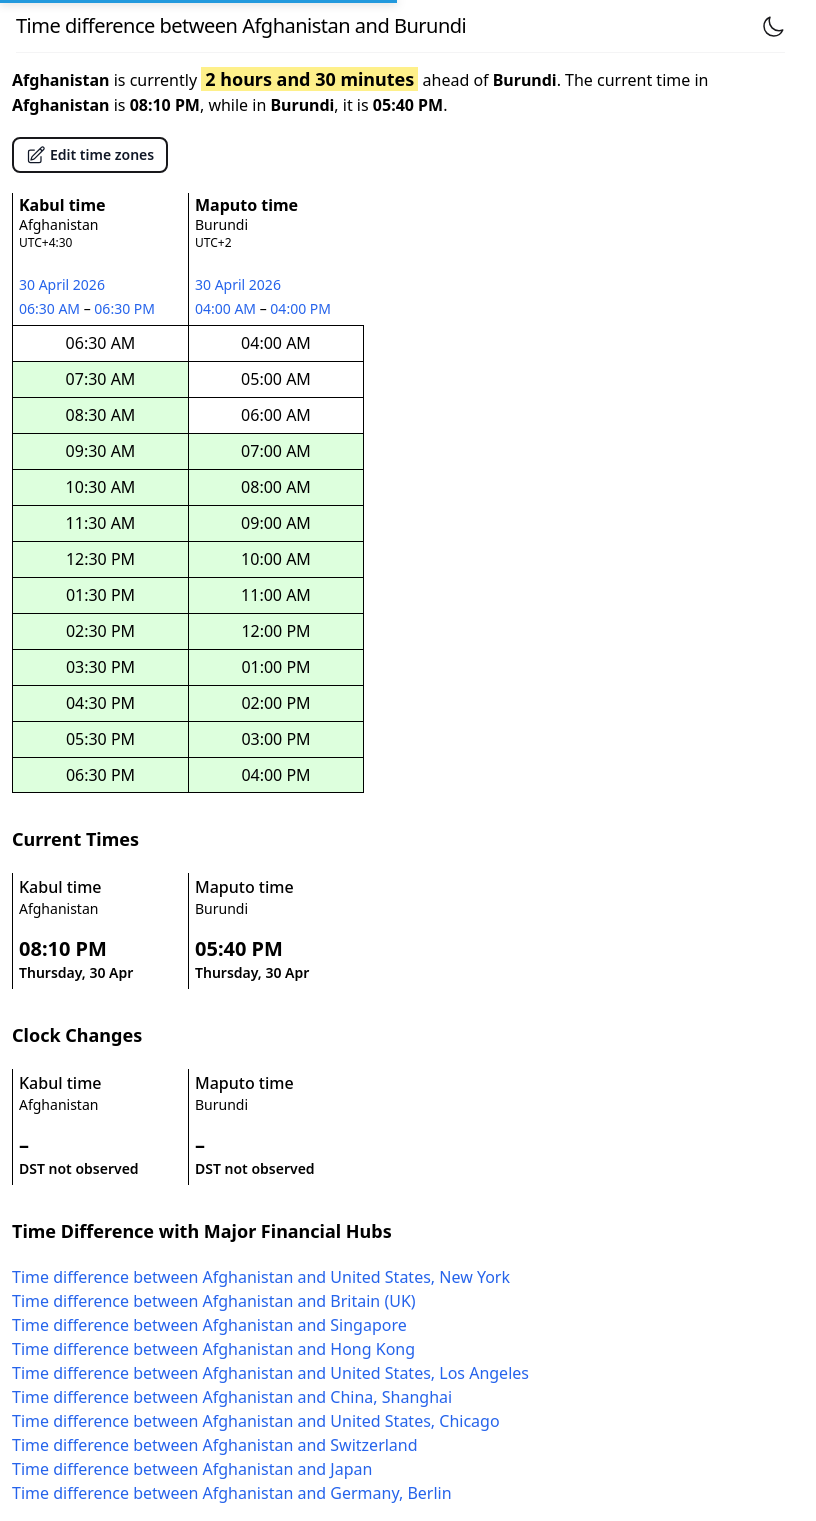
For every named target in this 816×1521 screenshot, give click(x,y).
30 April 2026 (62, 284)
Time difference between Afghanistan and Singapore (209, 1325)
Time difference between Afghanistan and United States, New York (261, 1277)
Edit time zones (90, 155)
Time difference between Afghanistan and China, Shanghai (232, 1397)
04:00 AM (227, 308)
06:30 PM (125, 308)
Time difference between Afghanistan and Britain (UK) (214, 1301)
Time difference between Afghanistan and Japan (192, 1469)
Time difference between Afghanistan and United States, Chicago (256, 1421)
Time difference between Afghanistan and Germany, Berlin (232, 1493)
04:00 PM (301, 308)
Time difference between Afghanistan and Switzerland (215, 1445)
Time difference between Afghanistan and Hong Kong (213, 1349)
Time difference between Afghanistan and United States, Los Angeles (270, 1373)
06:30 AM (51, 308)
